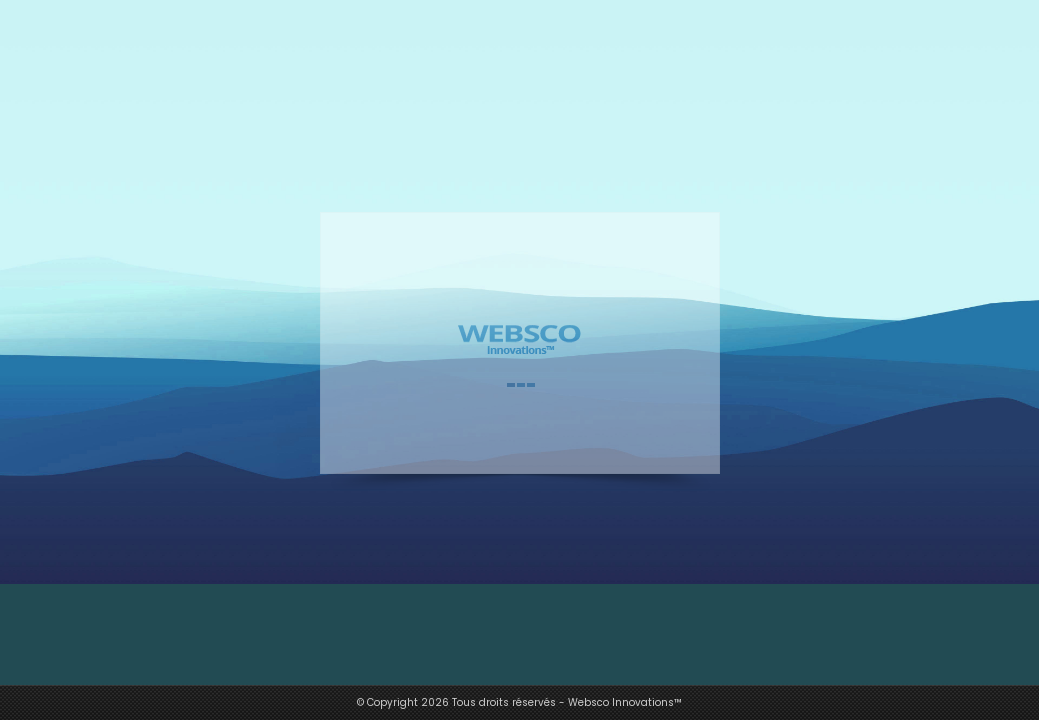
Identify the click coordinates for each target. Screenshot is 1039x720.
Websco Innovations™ (625, 702)
